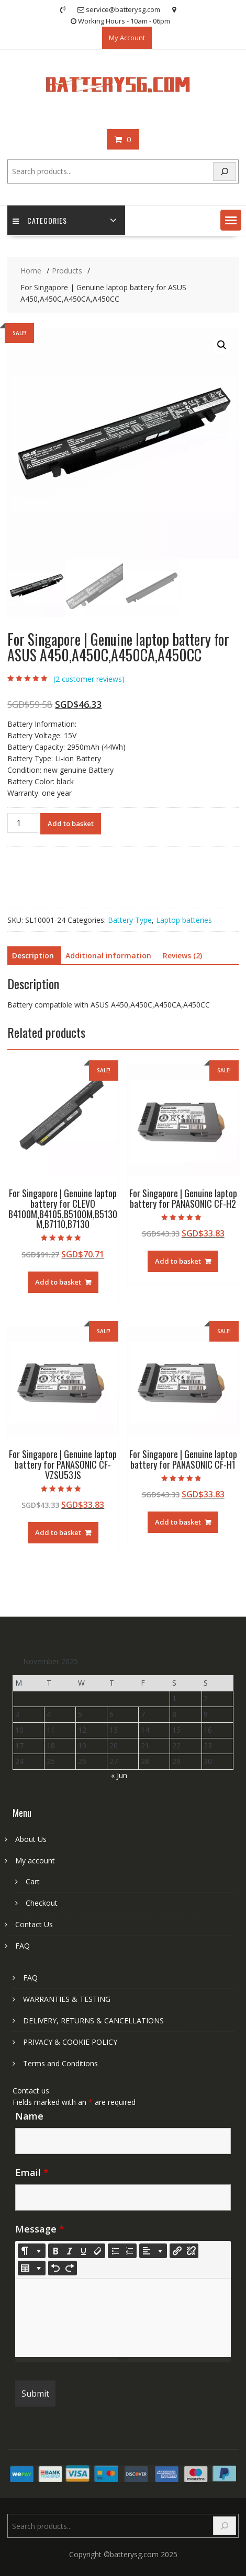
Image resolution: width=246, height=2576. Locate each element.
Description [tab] (33, 955)
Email (32, 2172)
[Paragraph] (153, 2250)
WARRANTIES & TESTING (66, 1999)
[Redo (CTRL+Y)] (69, 2268)
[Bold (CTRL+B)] (55, 2250)
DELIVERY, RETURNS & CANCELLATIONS (93, 2020)
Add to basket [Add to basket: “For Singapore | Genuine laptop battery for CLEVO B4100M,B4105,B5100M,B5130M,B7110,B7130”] (58, 1282)
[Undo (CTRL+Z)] (55, 2268)
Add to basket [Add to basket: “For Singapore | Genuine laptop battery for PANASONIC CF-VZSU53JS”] (58, 1532)
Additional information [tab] (108, 955)
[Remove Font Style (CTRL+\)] (98, 2250)
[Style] (32, 2250)
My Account (127, 37)
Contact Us (34, 1924)
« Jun (119, 1775)
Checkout (42, 1903)
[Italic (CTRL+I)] (69, 2250)
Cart (33, 1881)
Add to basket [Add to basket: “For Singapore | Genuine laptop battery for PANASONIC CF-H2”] (178, 1261)
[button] (230, 220)
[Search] (224, 171)
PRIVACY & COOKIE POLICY (70, 2042)
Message (39, 2229)
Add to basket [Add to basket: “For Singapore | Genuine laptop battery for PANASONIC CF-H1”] (178, 1522)
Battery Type (130, 920)
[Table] (32, 2268)
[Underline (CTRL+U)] (83, 2250)
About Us (31, 1839)
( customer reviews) (89, 679)
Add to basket (71, 823)
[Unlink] (191, 2250)
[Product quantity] (22, 823)
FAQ (22, 1946)
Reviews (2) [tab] (182, 955)
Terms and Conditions (60, 2063)
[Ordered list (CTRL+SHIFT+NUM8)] (129, 2250)
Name (29, 2116)
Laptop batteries (184, 920)
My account (35, 1860)
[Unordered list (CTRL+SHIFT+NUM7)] (115, 2250)
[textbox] (122, 2318)
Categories (40, 220)
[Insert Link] (177, 2250)
